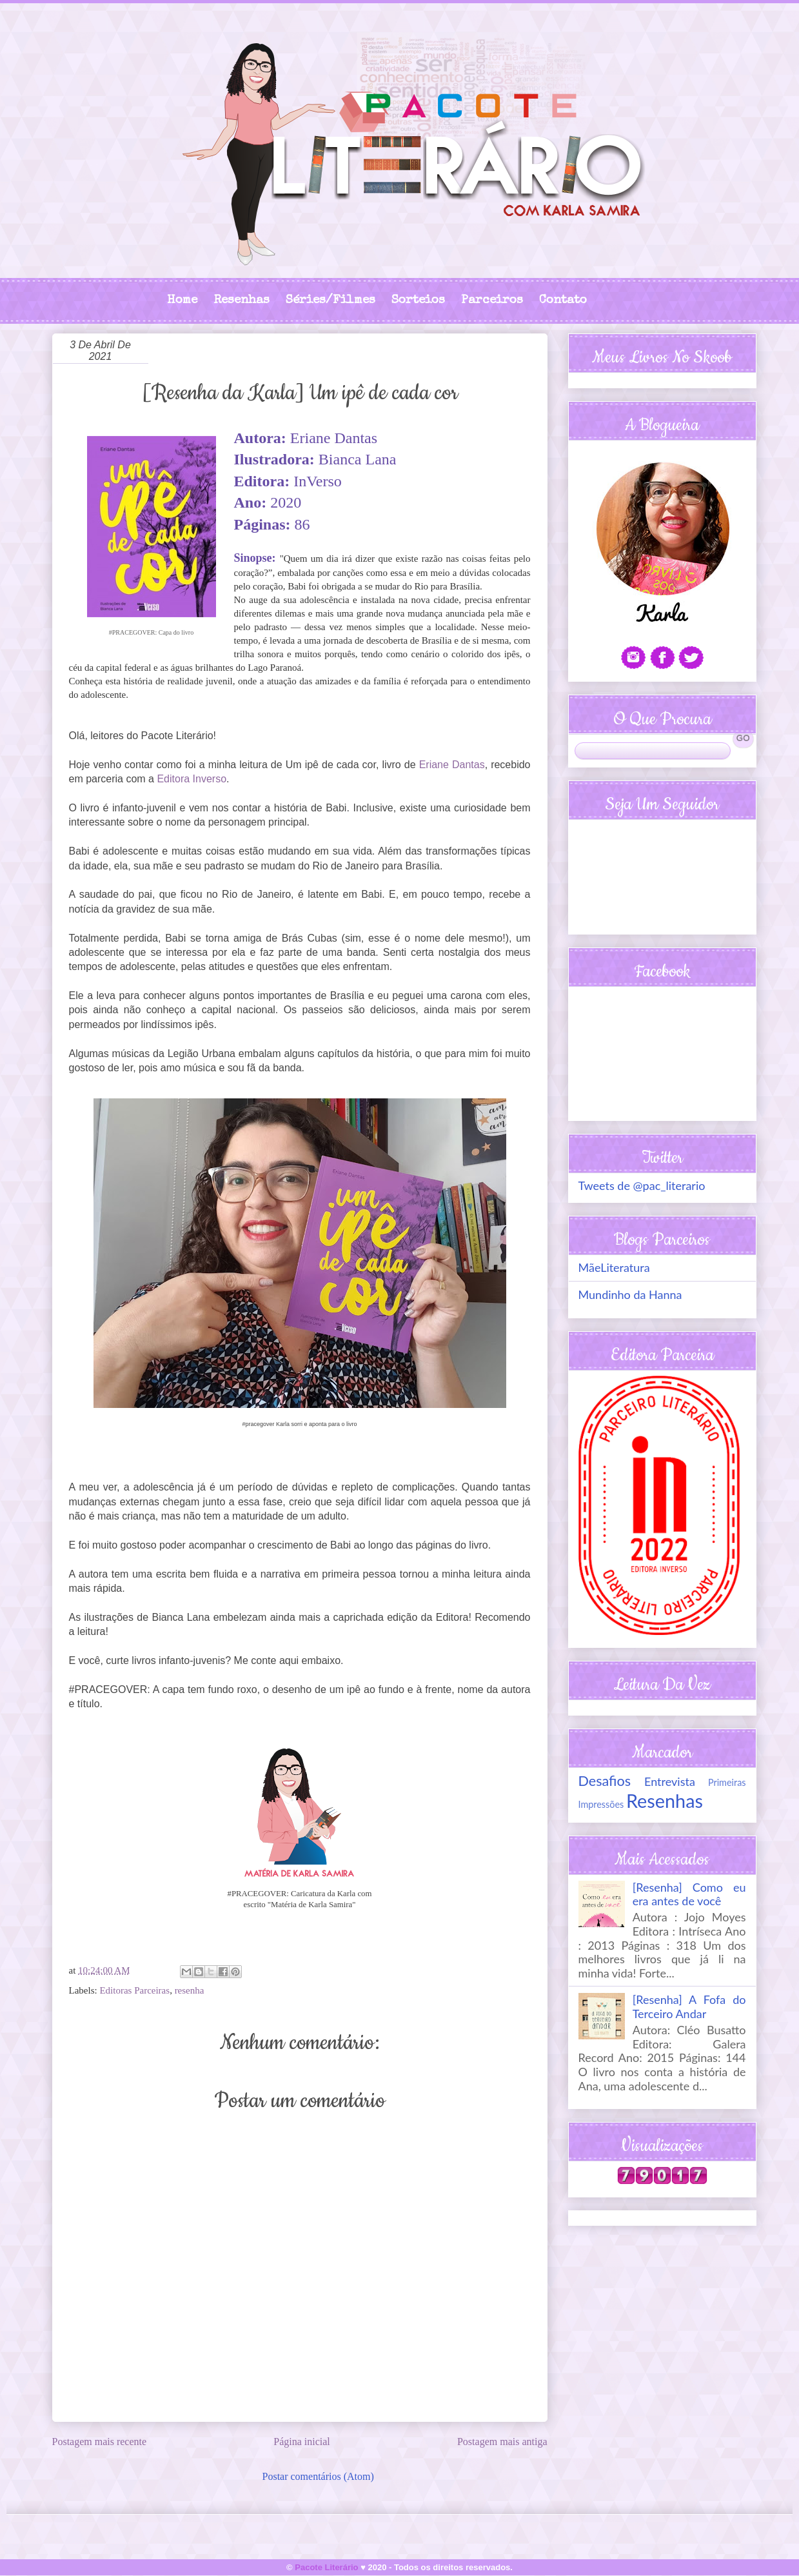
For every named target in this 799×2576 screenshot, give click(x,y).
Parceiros (492, 301)
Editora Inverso (191, 778)
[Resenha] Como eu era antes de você (689, 1894)
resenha (189, 1990)
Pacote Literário (326, 2567)
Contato (563, 301)
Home (182, 301)
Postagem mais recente (99, 2441)
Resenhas (241, 301)
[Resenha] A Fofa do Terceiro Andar (689, 2006)
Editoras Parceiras (134, 1990)
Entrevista (669, 1781)
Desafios (604, 1780)
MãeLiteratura (614, 1267)
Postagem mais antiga (502, 2441)
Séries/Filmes (330, 301)
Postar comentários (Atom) (318, 2476)
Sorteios (418, 301)
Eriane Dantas (452, 764)
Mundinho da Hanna (630, 1294)
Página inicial (301, 2441)
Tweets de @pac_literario (641, 1185)
